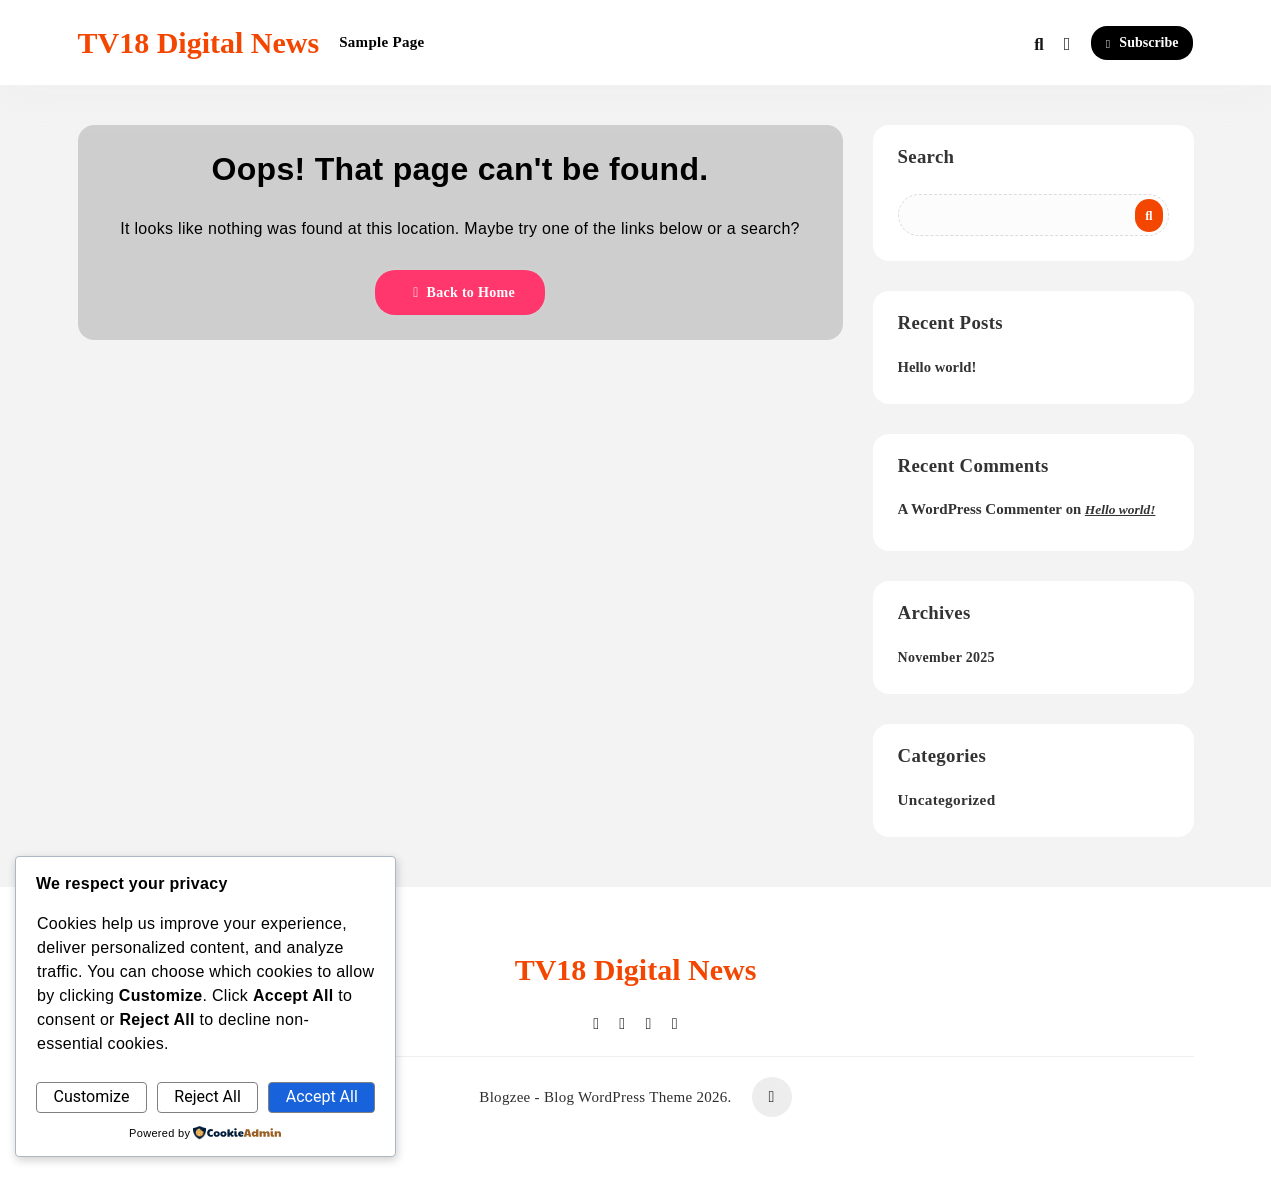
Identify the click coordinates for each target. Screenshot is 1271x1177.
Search (926, 156)
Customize (91, 1096)
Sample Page (381, 42)
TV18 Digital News (199, 42)
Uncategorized (947, 799)
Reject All (207, 1096)
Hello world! (937, 367)
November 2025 (946, 657)
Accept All (322, 1096)
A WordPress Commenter (980, 509)
